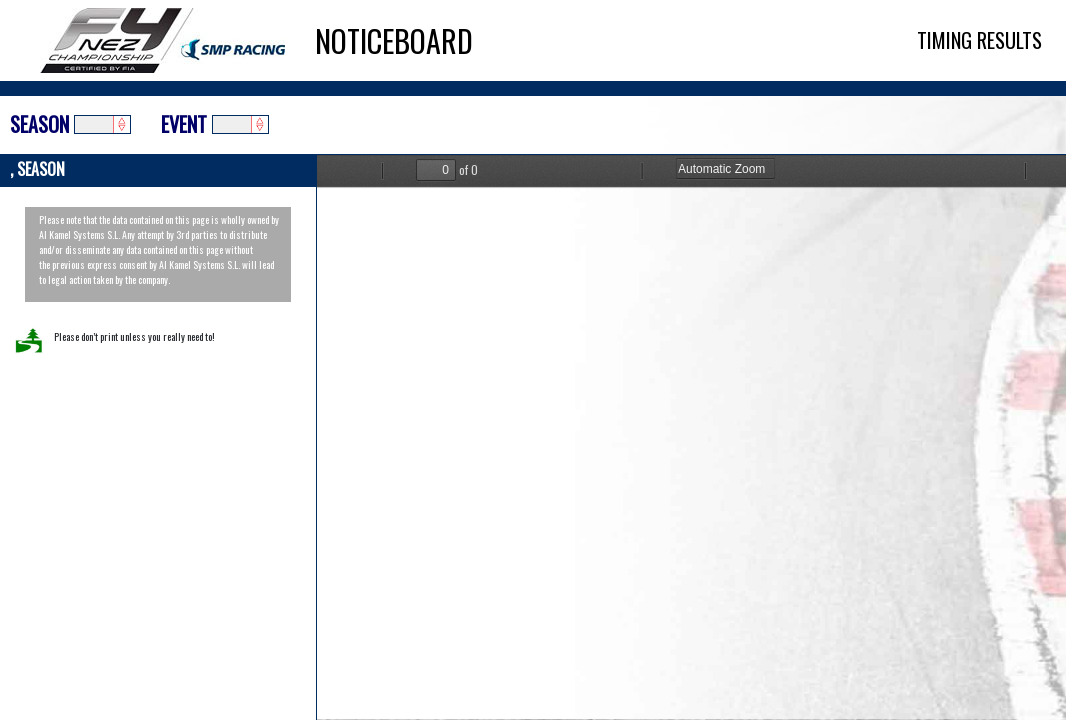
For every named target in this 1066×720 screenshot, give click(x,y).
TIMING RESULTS (979, 40)
